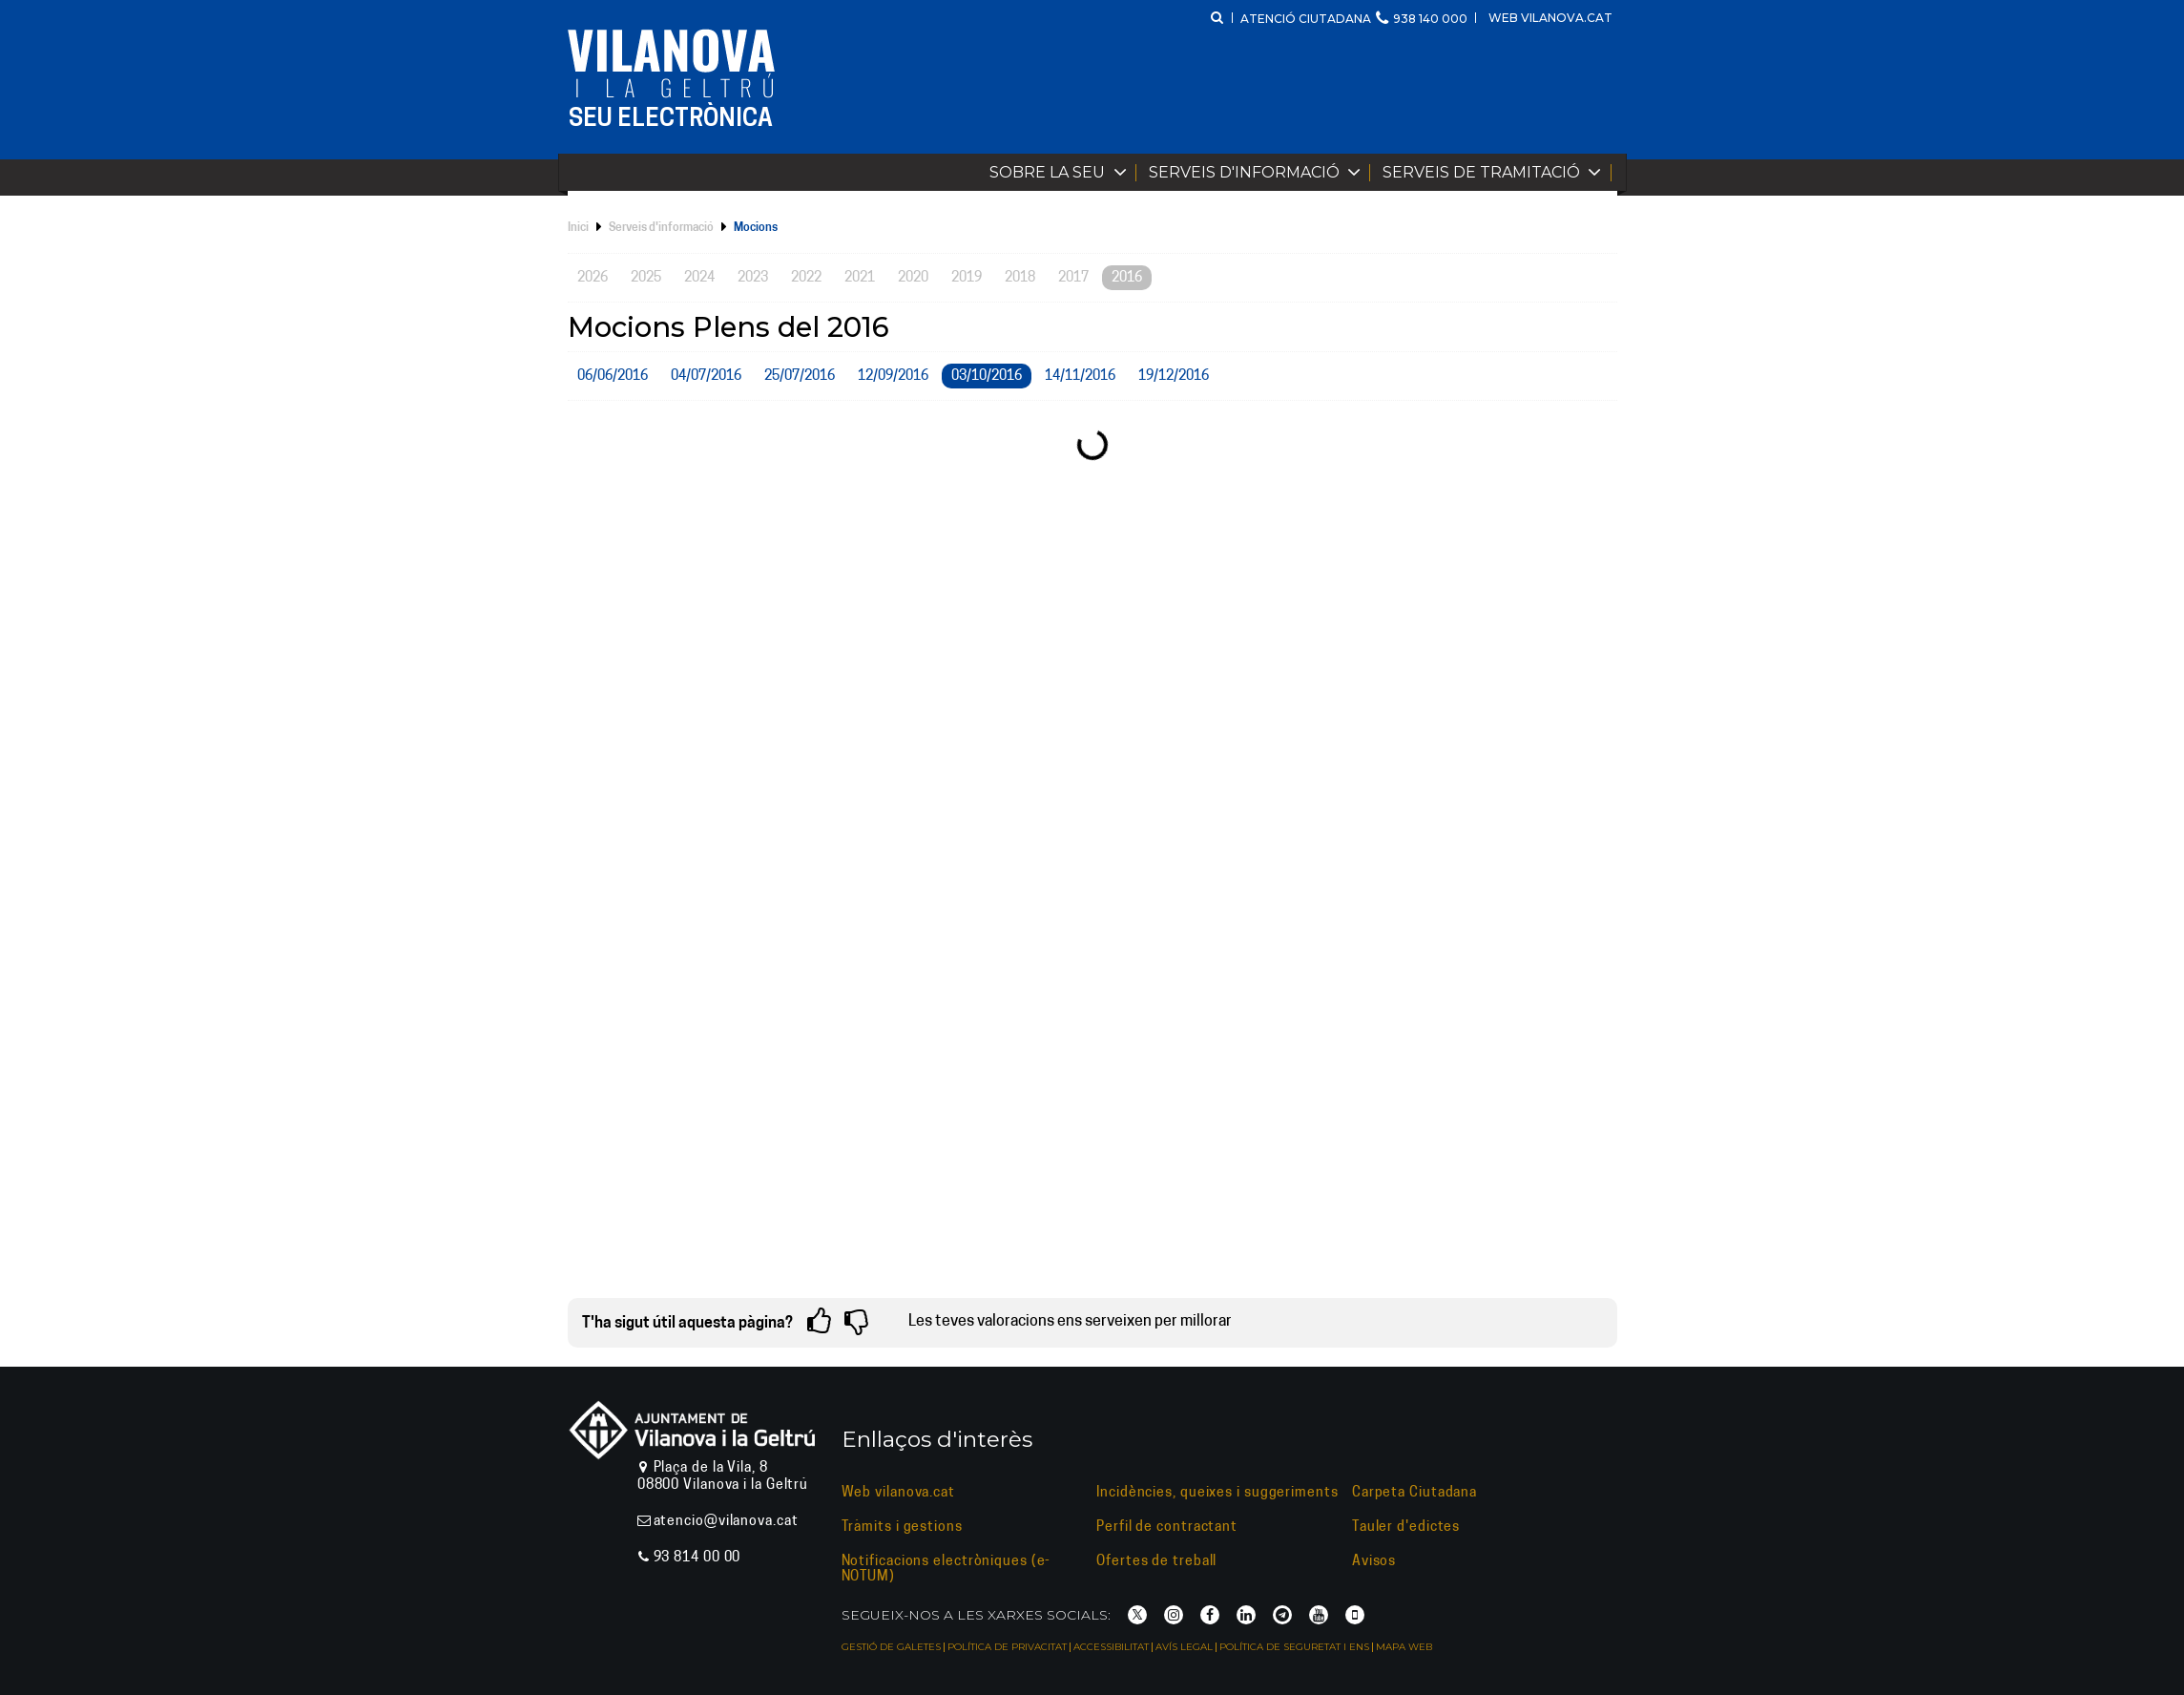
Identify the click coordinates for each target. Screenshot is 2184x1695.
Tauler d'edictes (1406, 1527)
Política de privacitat (1007, 1647)
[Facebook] (1209, 1614)
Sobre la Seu (1061, 172)
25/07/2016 (799, 376)
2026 (592, 278)
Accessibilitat (1111, 1647)
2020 (913, 278)
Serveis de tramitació (1496, 172)
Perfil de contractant (1167, 1527)
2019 (966, 278)
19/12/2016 (1173, 376)
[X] (1137, 1614)
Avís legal (1184, 1647)
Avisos (1374, 1562)
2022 (806, 278)
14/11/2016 (1080, 376)
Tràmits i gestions (902, 1527)
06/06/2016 (612, 376)
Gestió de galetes (891, 1647)
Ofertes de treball (1156, 1562)
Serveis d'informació (1259, 172)
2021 (859, 278)
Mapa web (1404, 1647)
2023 (753, 278)
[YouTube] (1318, 1614)
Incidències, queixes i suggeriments (1217, 1493)
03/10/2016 (986, 376)
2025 (646, 278)
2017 (1073, 278)
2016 (1127, 278)
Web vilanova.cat (1550, 17)
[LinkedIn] (1246, 1614)
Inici (578, 228)
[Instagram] (1173, 1614)
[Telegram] (1282, 1614)
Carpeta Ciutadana (1414, 1493)
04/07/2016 (706, 376)
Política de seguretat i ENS (1294, 1647)
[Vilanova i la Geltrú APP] (1354, 1614)
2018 (1020, 278)
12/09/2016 (893, 376)
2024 (699, 278)
